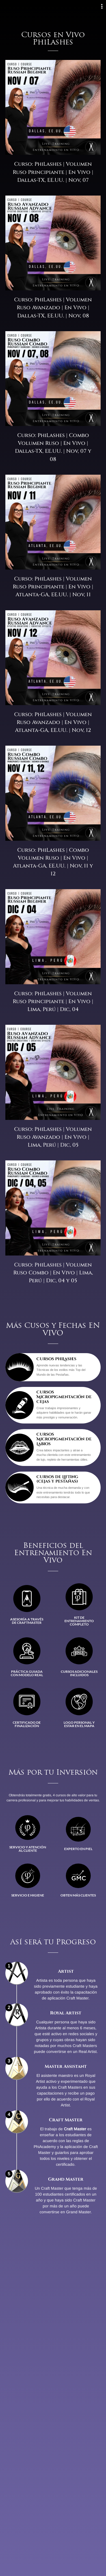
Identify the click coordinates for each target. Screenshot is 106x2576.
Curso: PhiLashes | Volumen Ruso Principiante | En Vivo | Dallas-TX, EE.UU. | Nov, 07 (53, 172)
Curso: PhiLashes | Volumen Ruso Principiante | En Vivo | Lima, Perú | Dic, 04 (53, 1001)
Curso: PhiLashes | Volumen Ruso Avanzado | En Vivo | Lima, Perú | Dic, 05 (53, 1137)
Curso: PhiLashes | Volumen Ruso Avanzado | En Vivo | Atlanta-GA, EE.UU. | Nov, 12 (53, 722)
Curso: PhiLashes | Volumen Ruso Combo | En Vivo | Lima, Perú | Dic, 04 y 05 (53, 1272)
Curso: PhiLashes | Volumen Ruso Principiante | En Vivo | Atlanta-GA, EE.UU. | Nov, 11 (53, 586)
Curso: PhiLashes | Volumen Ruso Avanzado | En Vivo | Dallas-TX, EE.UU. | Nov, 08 (53, 307)
